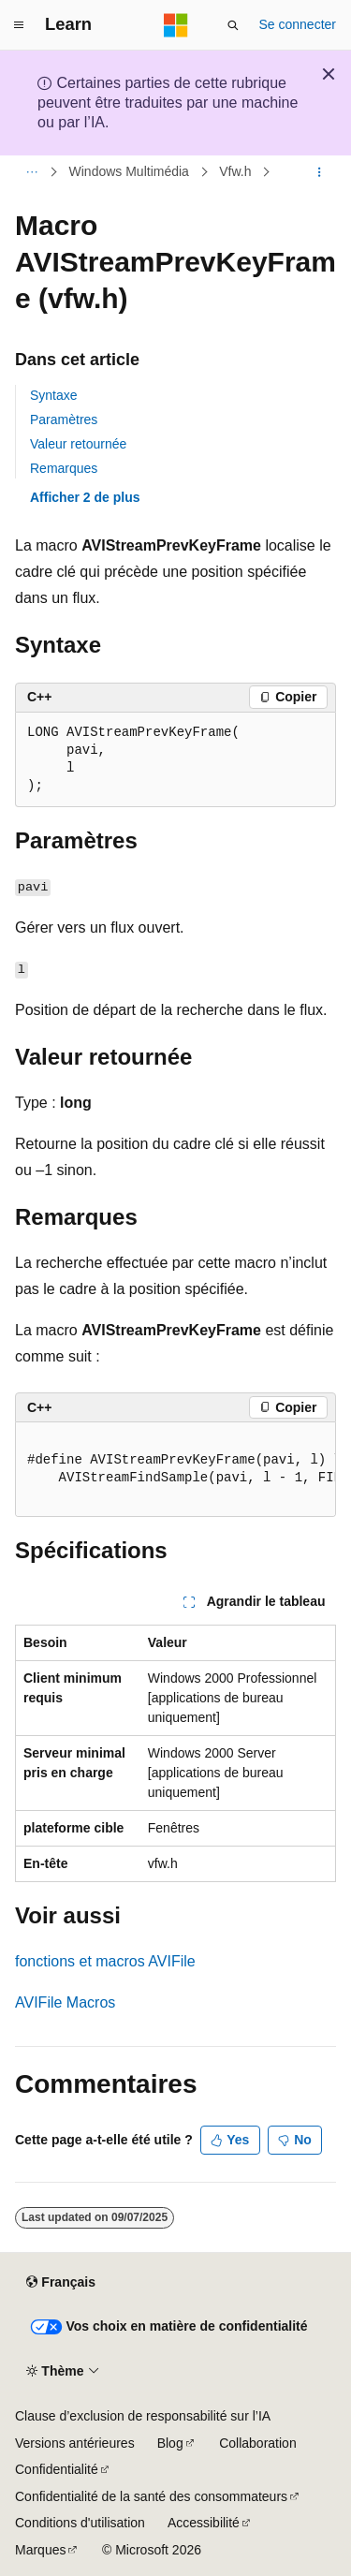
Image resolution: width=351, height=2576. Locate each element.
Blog (170, 2443)
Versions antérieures (75, 2443)
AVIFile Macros (65, 2002)
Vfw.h (235, 172)
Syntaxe (54, 395)
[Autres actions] (319, 172)
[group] (175, 1469)
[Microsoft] (176, 25)
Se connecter (298, 24)
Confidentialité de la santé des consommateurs (151, 2496)
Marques (40, 2549)
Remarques (63, 468)
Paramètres (63, 419)
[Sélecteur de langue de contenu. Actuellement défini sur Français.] (60, 2283)
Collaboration (258, 2443)
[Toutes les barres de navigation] (31, 172)
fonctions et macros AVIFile (105, 1961)
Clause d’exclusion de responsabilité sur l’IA (143, 2415)
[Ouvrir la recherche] (233, 25)
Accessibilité (204, 2522)
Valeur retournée (78, 443)
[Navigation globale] (18, 25)
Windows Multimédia (129, 172)
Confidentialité (56, 2469)
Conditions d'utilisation (80, 2522)
